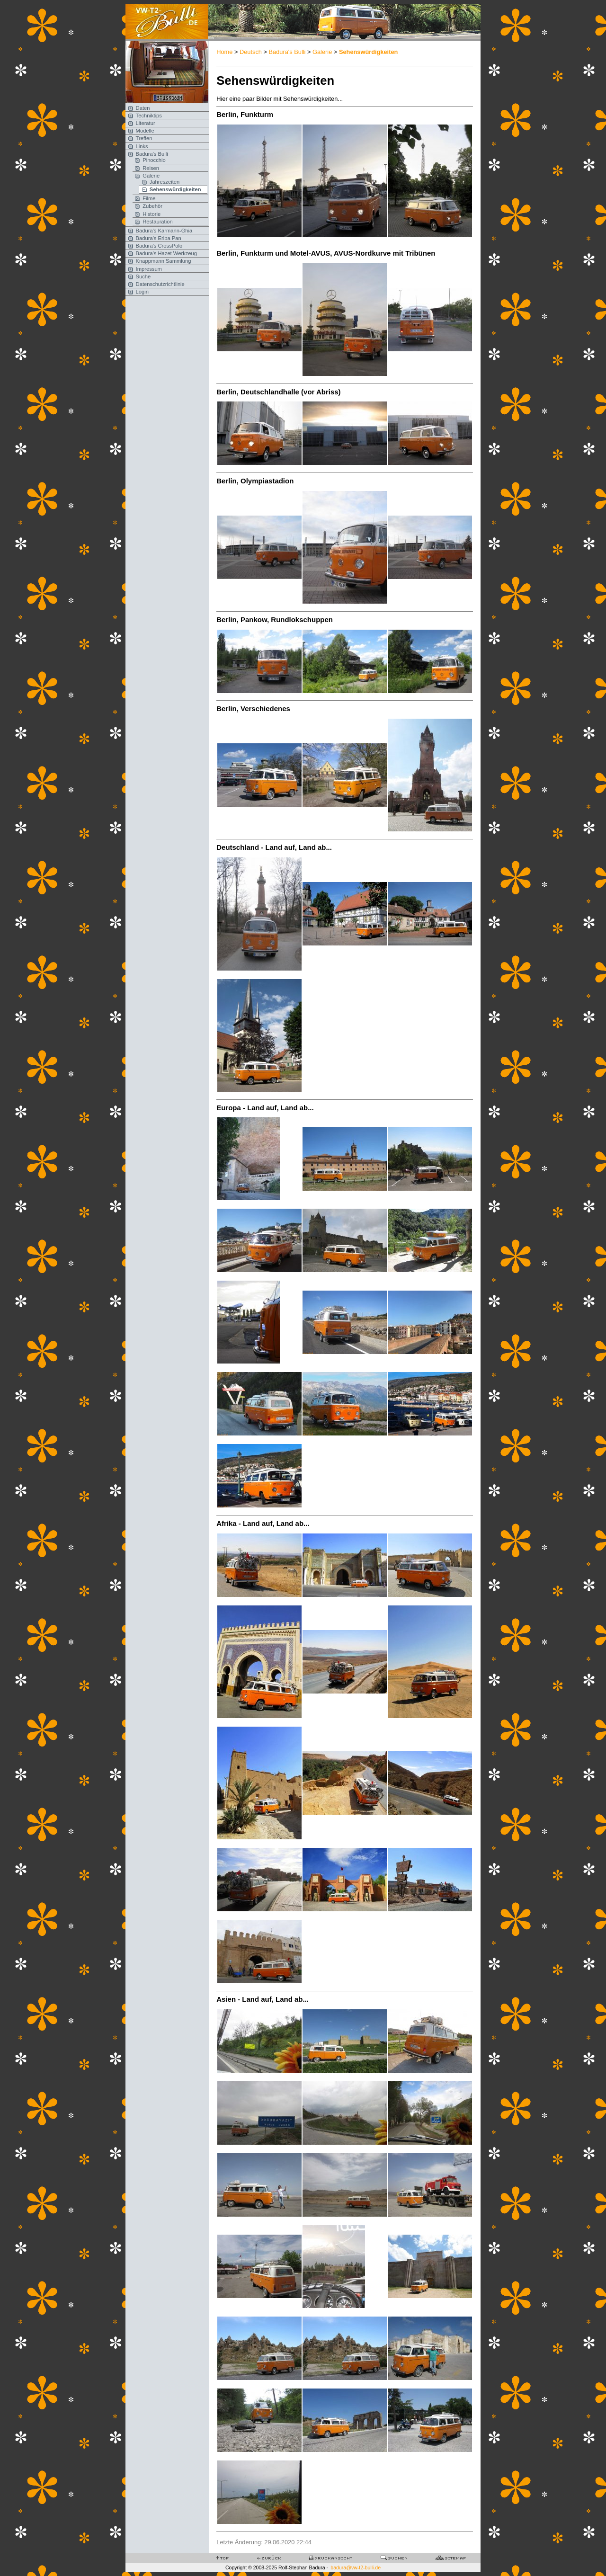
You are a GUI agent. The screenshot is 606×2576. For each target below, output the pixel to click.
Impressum (149, 269)
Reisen (151, 168)
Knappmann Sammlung (163, 261)
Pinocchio (154, 160)
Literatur (145, 123)
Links (142, 146)
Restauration (157, 221)
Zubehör (152, 206)
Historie (151, 214)
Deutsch (251, 51)
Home (224, 51)
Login (142, 291)
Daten (143, 108)
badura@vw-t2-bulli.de (355, 2567)
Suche (143, 276)
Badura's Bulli (152, 154)
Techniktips (149, 115)
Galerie (151, 175)
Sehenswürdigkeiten (175, 189)
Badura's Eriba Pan (158, 238)
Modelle (145, 131)
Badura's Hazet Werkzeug (166, 253)
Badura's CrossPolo (159, 246)
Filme (149, 198)
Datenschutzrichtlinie (160, 284)
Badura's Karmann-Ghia (164, 230)
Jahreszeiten (164, 182)
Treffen (144, 138)
